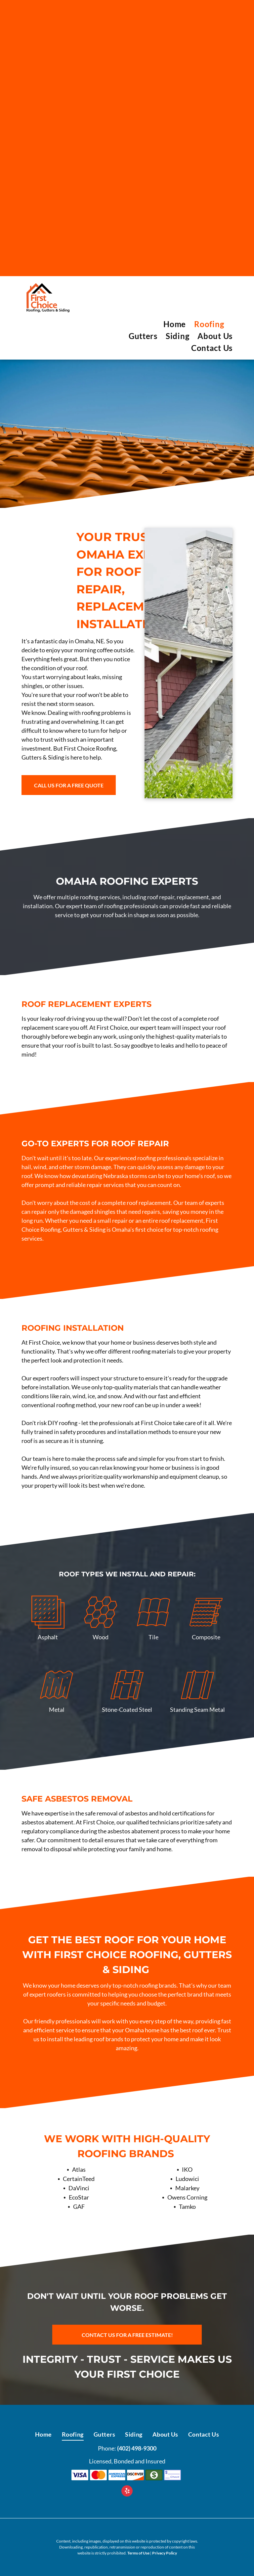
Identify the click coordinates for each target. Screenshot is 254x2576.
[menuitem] (170, 324)
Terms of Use (138, 2553)
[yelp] (127, 2491)
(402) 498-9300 (136, 2448)
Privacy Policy (164, 2553)
